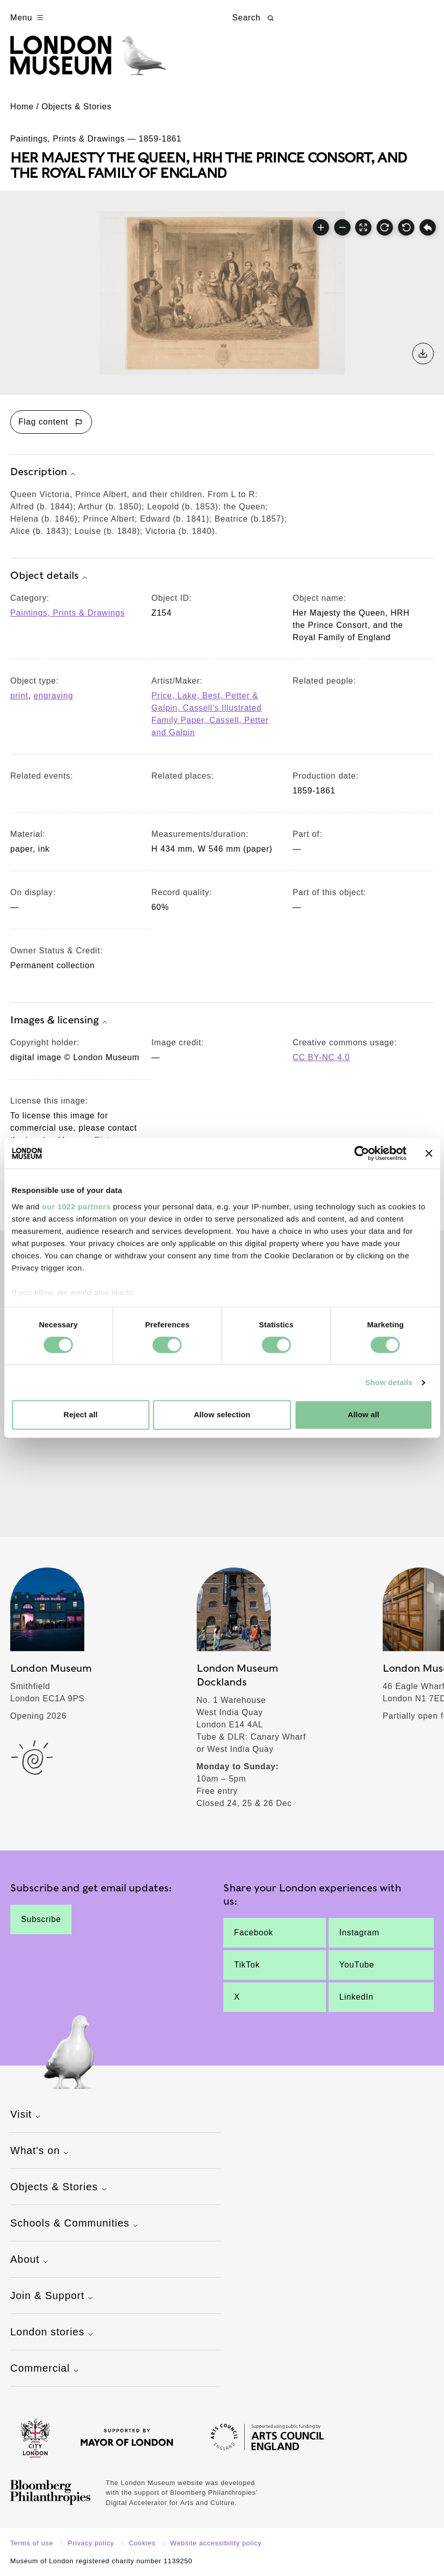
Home (22, 106)
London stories (53, 2332)
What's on (40, 2151)
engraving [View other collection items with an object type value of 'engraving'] (53, 695)
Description (44, 472)
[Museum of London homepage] (88, 60)
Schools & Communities (75, 2224)
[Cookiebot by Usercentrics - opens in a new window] (361, 1153)
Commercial (45, 2369)
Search (254, 18)
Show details (389, 1382)
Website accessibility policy (216, 2543)
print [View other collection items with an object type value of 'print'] (19, 695)
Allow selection (222, 1415)
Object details (50, 576)
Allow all (363, 1415)
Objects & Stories (76, 106)
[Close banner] (428, 1153)
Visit (26, 2115)
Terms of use (32, 2543)
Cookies (143, 2543)
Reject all (80, 1415)
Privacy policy (92, 2543)
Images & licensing (60, 1020)
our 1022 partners (76, 1206)
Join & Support (53, 2296)
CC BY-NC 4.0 (321, 1057)
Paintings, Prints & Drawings (67, 612)
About (30, 2260)
